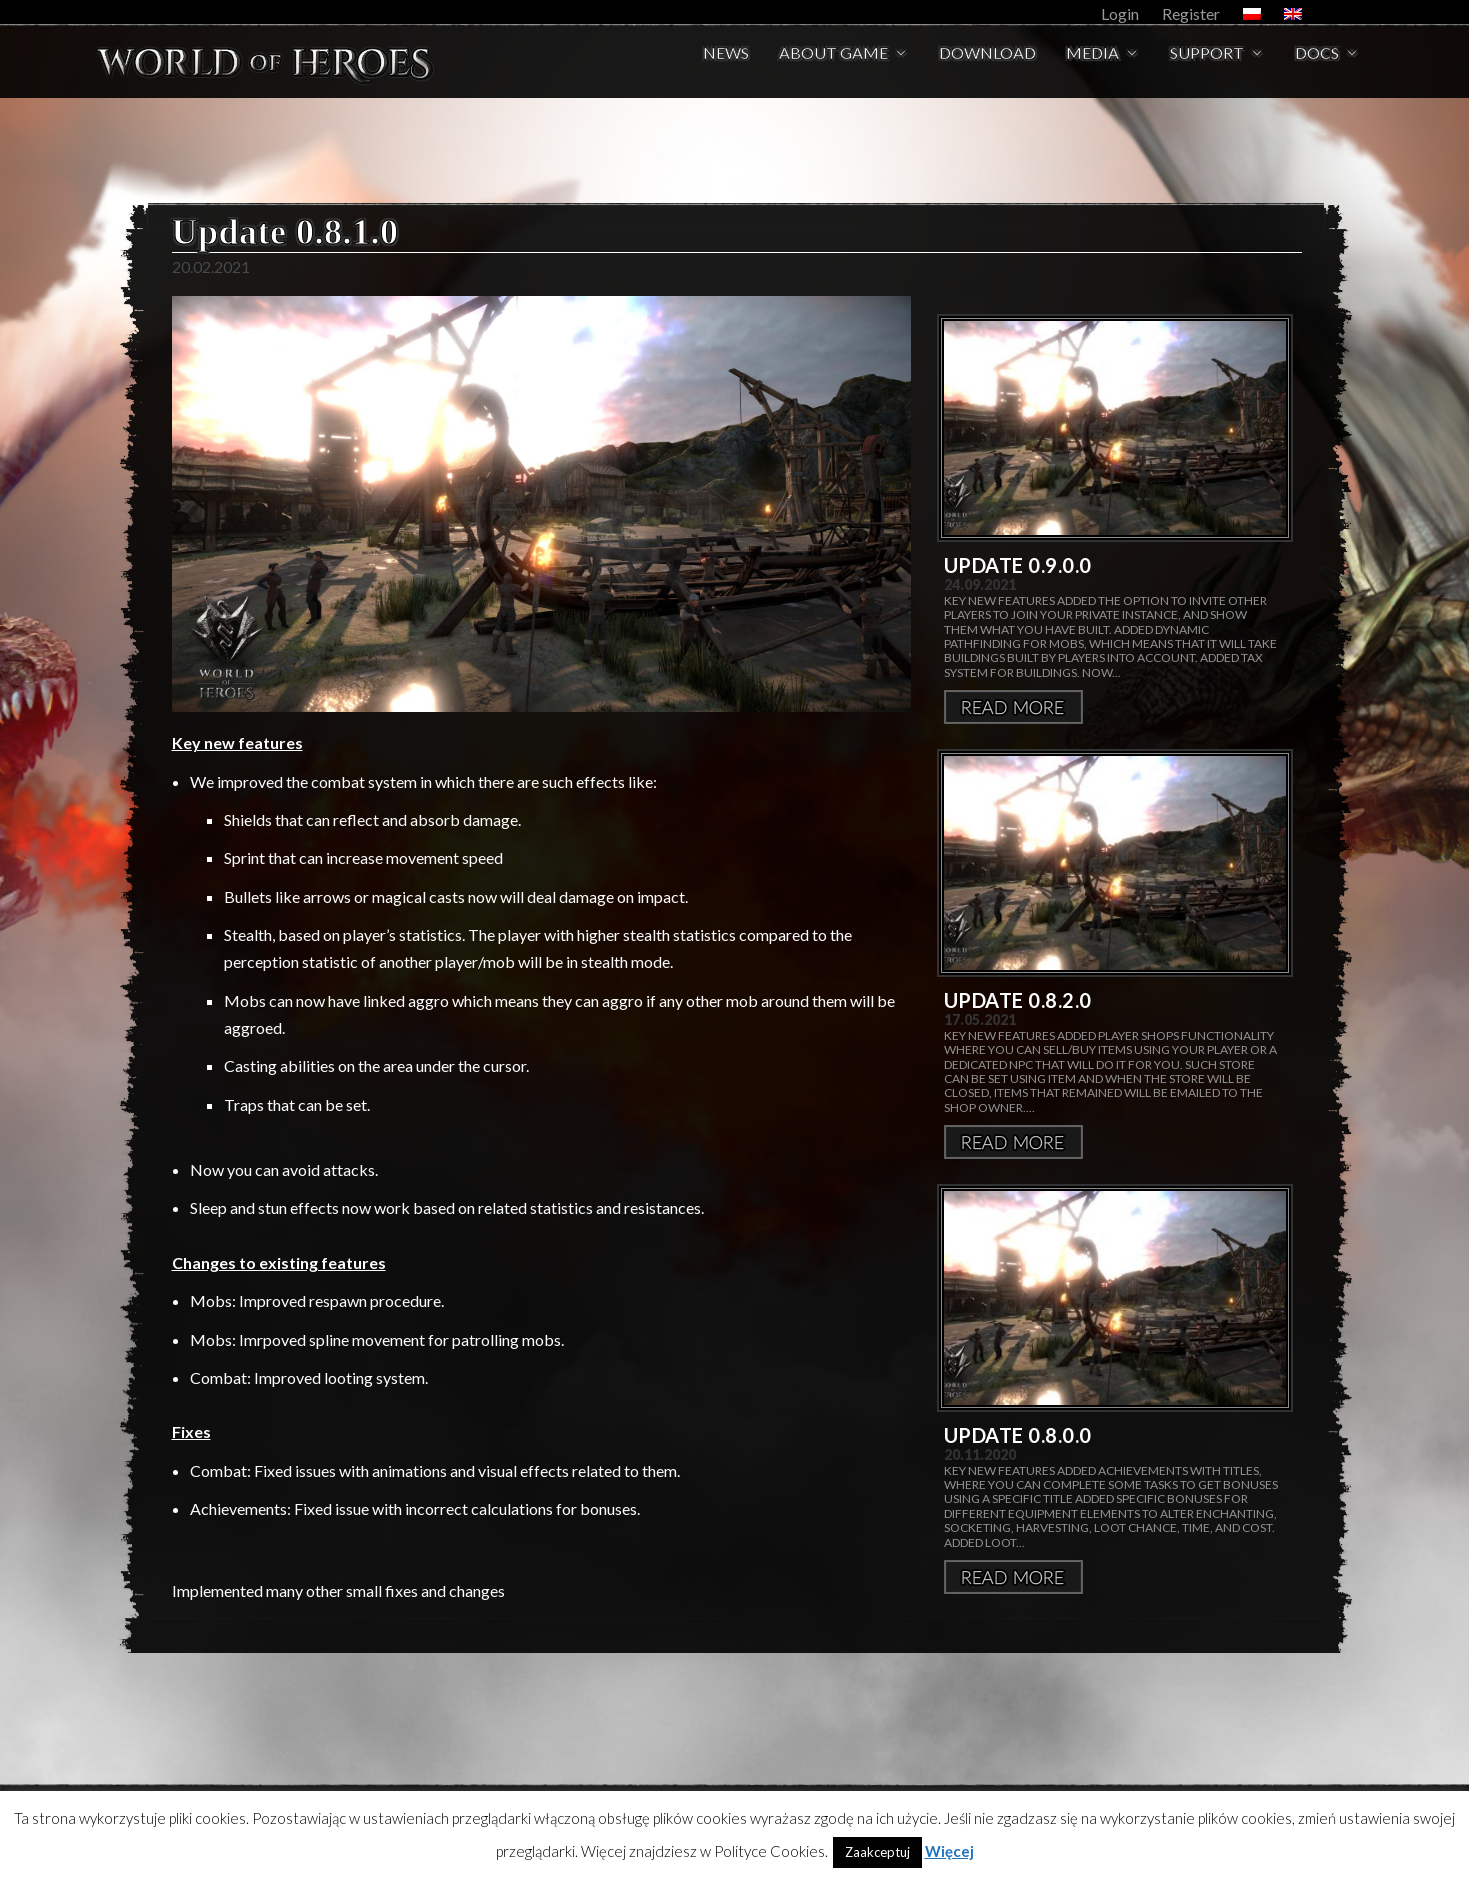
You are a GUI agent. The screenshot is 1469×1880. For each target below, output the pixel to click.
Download (987, 66)
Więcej (1013, 707)
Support (1207, 66)
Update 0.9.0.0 (1018, 565)
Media (1092, 66)
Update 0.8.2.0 (1018, 1000)
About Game (833, 66)
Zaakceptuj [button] (877, 1852)
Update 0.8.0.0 (1018, 1435)
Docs (1317, 66)
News (726, 66)
